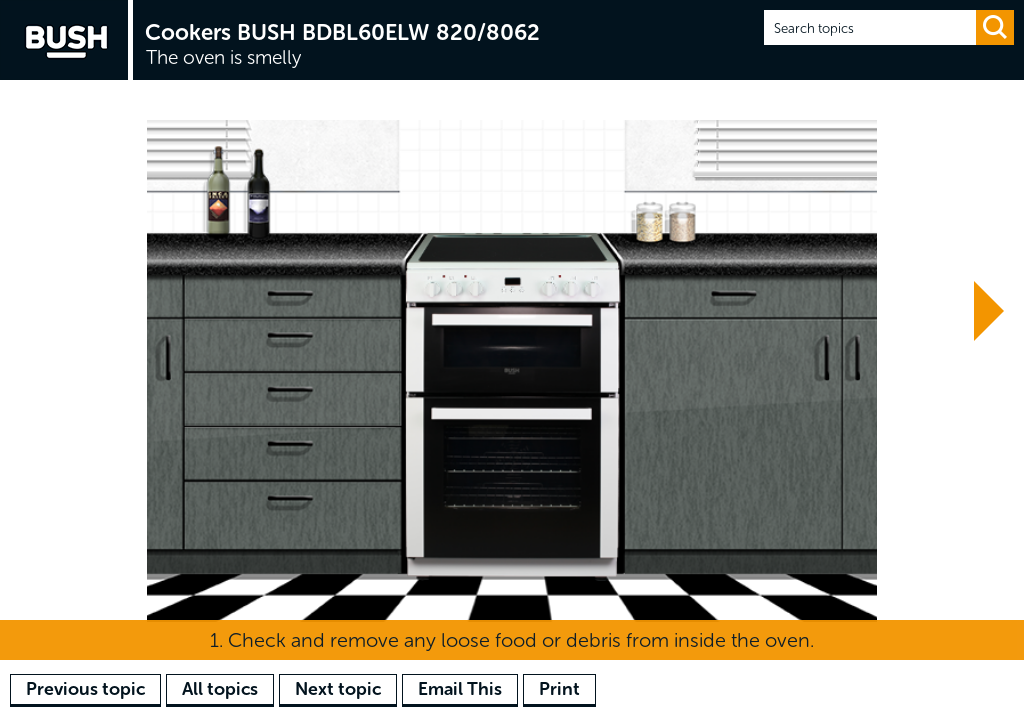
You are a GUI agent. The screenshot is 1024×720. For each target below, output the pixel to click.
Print (559, 689)
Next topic (338, 689)
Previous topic (85, 689)
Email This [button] (460, 689)
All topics (220, 689)
